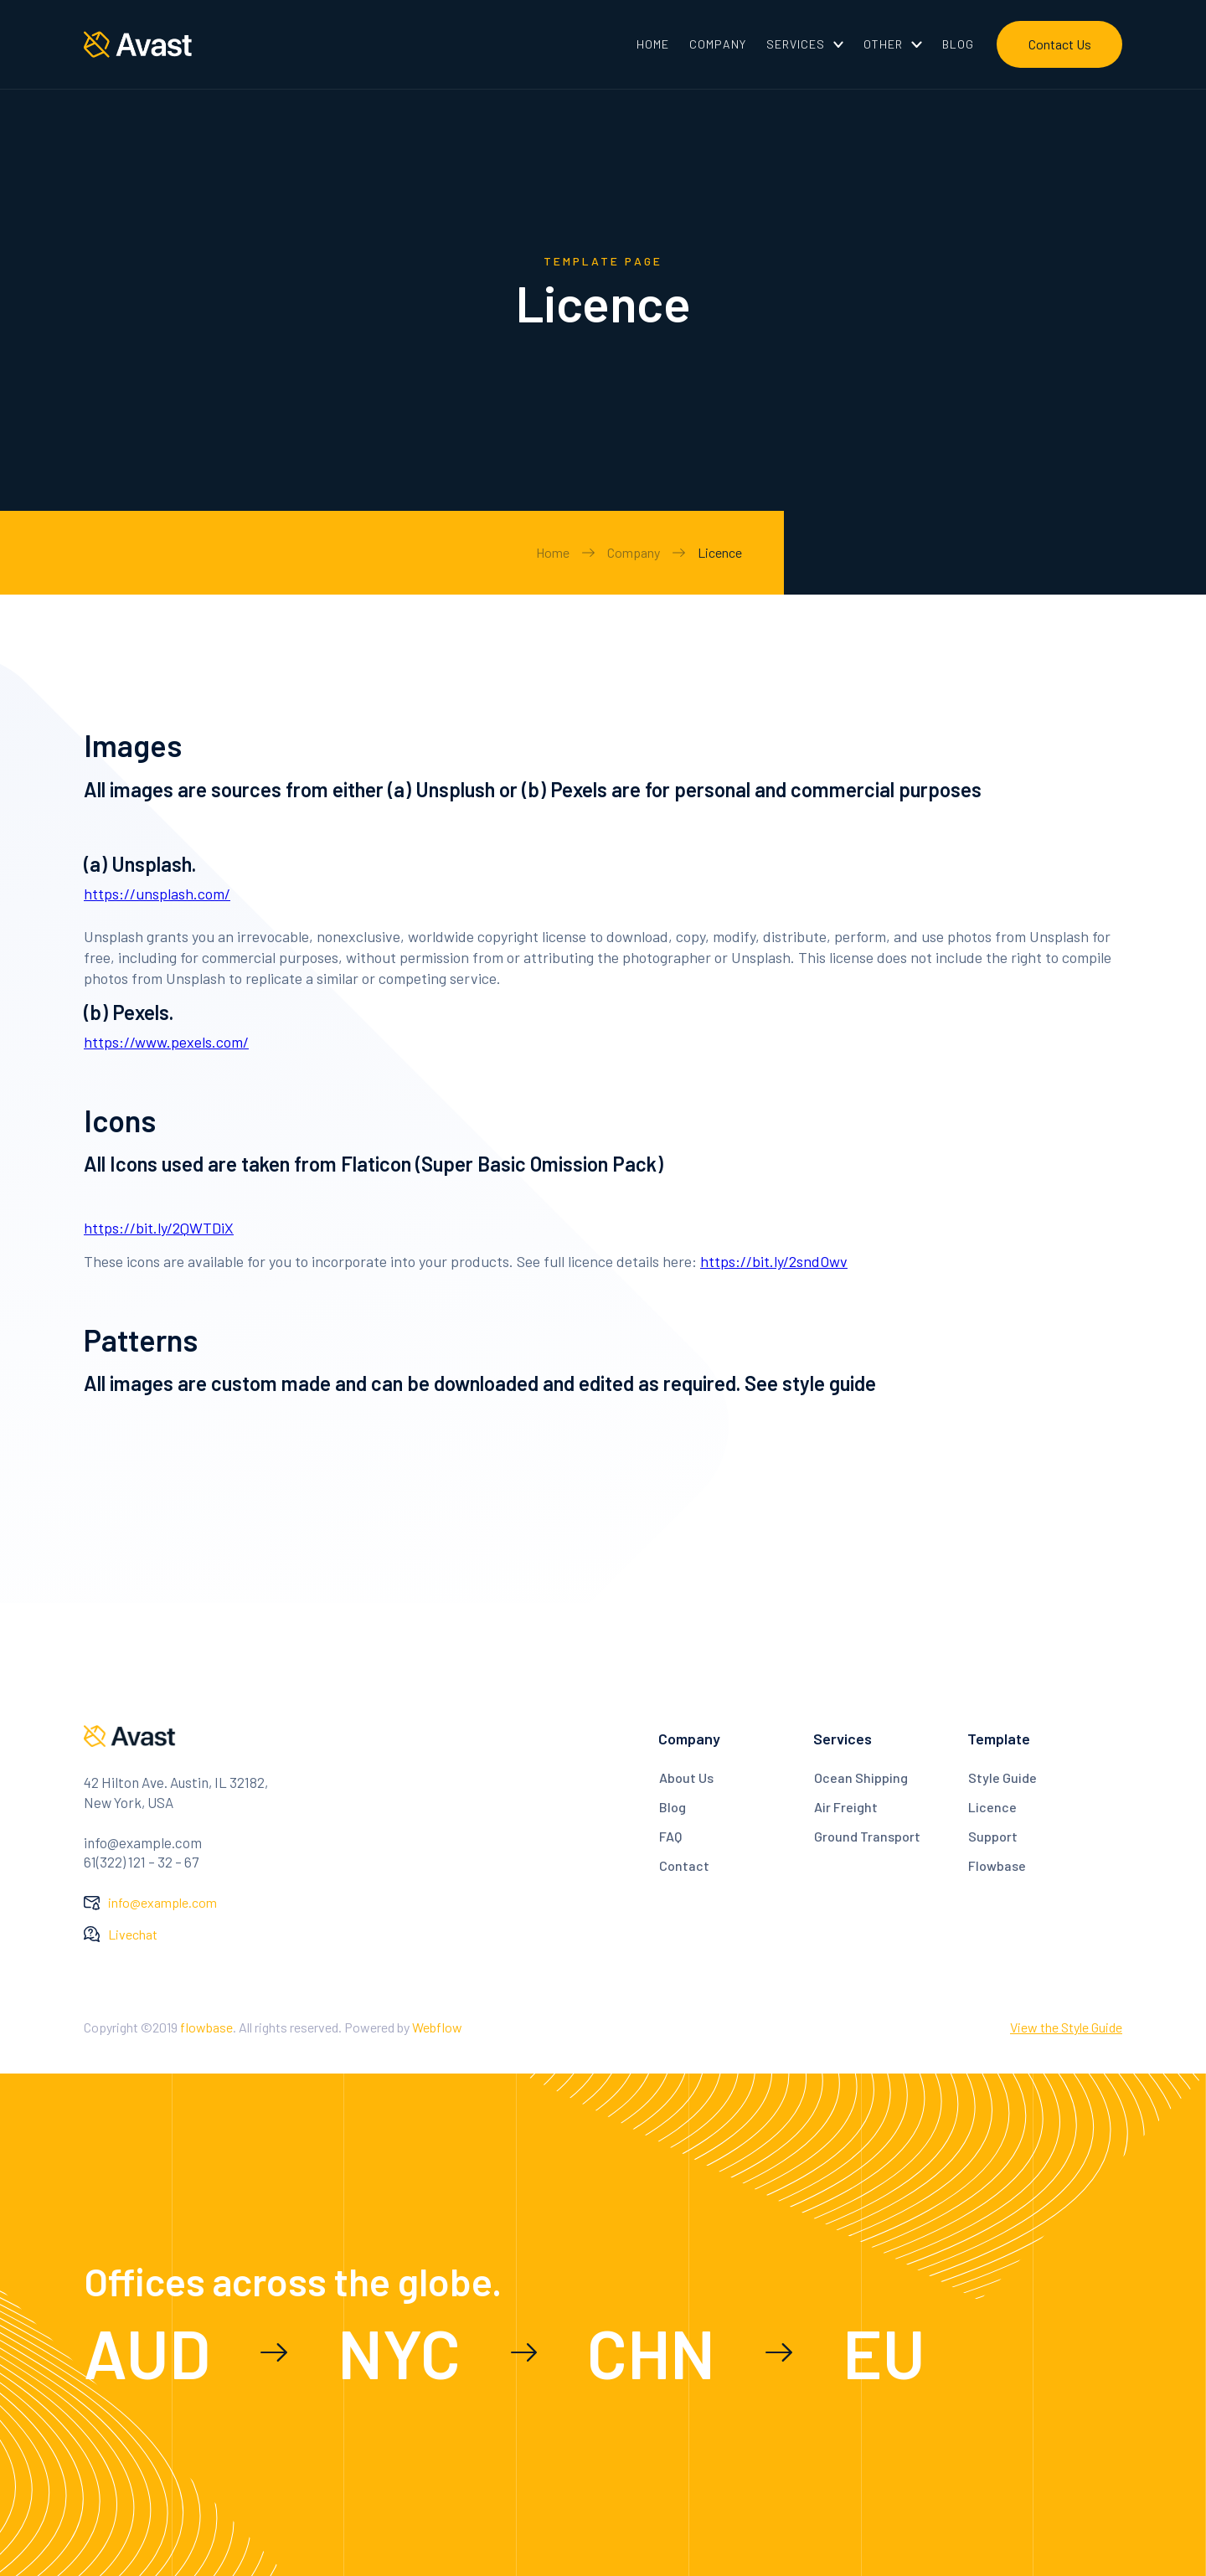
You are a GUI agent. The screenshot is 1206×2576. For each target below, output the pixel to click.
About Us (686, 1777)
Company (633, 552)
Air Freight (846, 1807)
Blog (672, 1807)
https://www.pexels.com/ (166, 1042)
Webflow (437, 2027)
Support (993, 1836)
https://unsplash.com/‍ (157, 893)
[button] (805, 44)
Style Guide (1002, 1777)
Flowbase (997, 1865)
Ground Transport (867, 1836)
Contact (684, 1865)
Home (553, 552)
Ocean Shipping (861, 1777)
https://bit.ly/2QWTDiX (159, 1227)
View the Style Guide (1066, 2027)
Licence (720, 552)
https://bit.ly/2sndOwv (774, 1261)
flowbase (206, 2027)
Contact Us (1059, 44)
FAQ (670, 1836)
